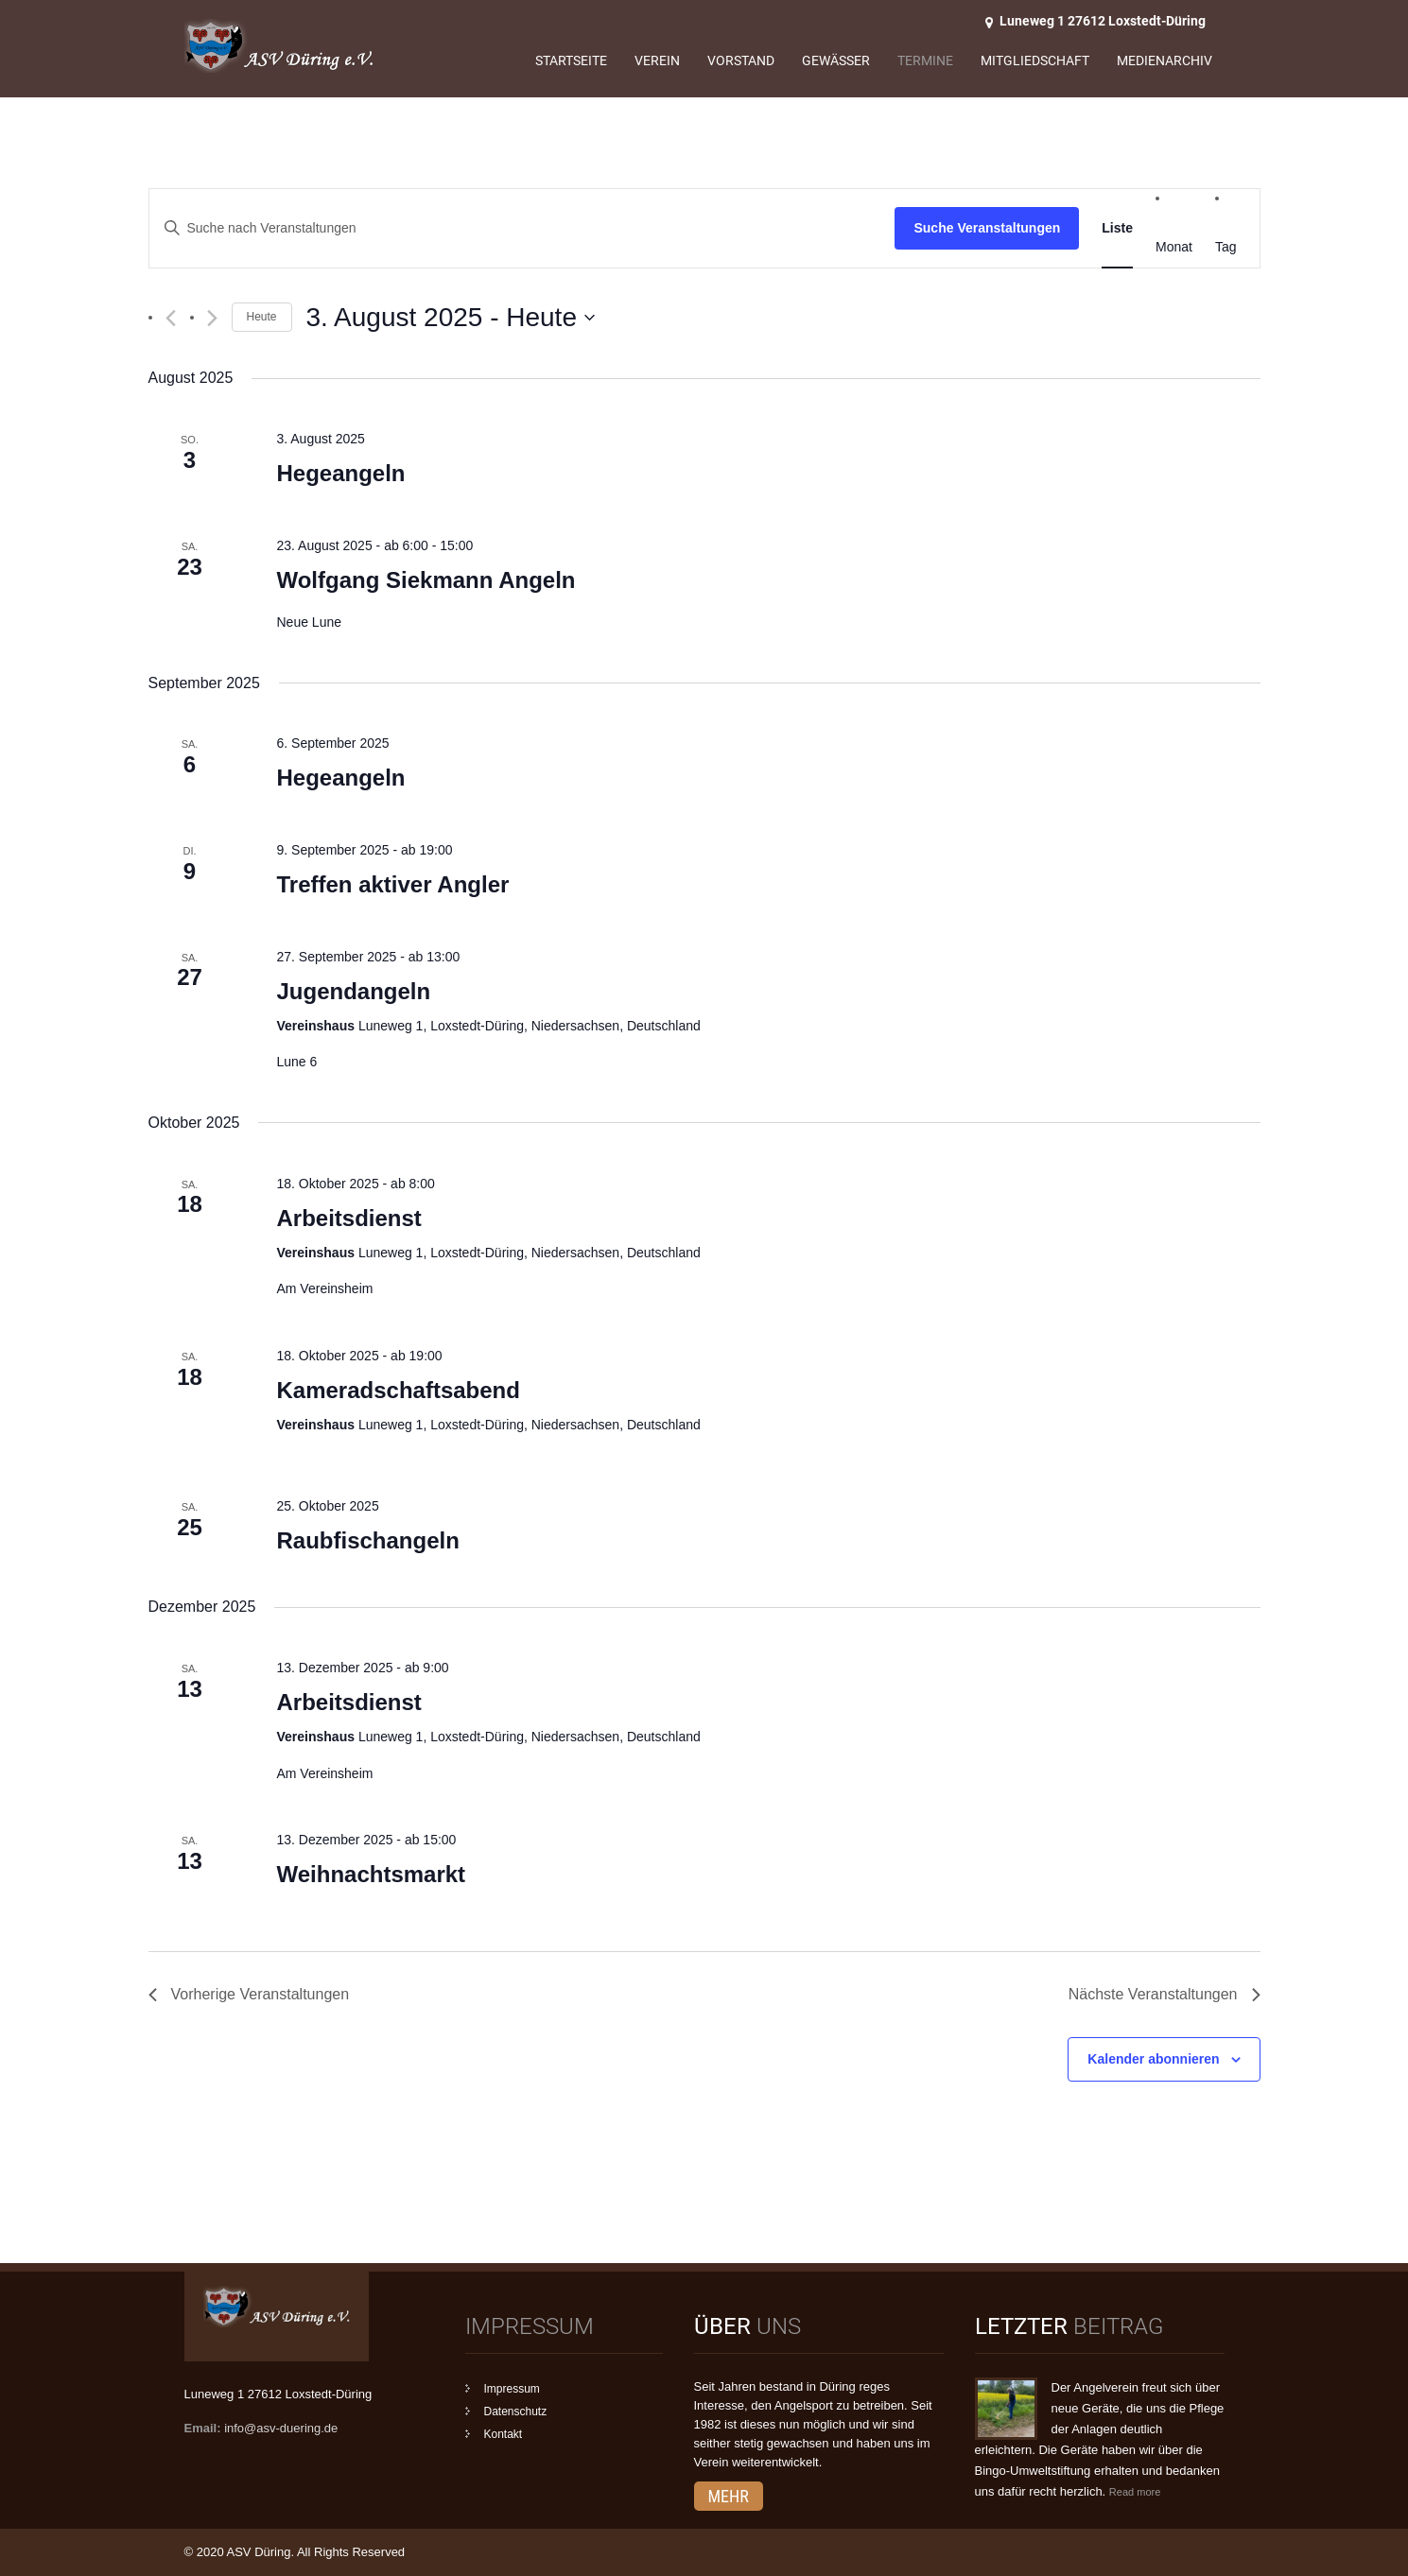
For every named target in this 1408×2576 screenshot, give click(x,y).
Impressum (512, 2388)
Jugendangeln (353, 991)
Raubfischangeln (367, 1540)
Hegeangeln (340, 473)
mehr (728, 2496)
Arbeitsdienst (348, 1218)
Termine (925, 60)
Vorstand (740, 60)
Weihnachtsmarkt (370, 1874)
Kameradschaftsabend (397, 1390)
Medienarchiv (1164, 60)
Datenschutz (516, 2411)
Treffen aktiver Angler (392, 884)
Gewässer (836, 60)
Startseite (571, 60)
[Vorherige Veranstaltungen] (170, 318)
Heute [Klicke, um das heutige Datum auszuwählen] (262, 316)
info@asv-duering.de (281, 2428)
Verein (657, 60)
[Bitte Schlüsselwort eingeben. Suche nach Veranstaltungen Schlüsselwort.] (522, 228)
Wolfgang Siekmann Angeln (425, 580)
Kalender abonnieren (1153, 2058)
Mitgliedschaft (1035, 60)
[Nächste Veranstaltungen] (212, 318)
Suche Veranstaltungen (986, 227)
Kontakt (503, 2434)
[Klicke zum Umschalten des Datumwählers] (450, 318)
